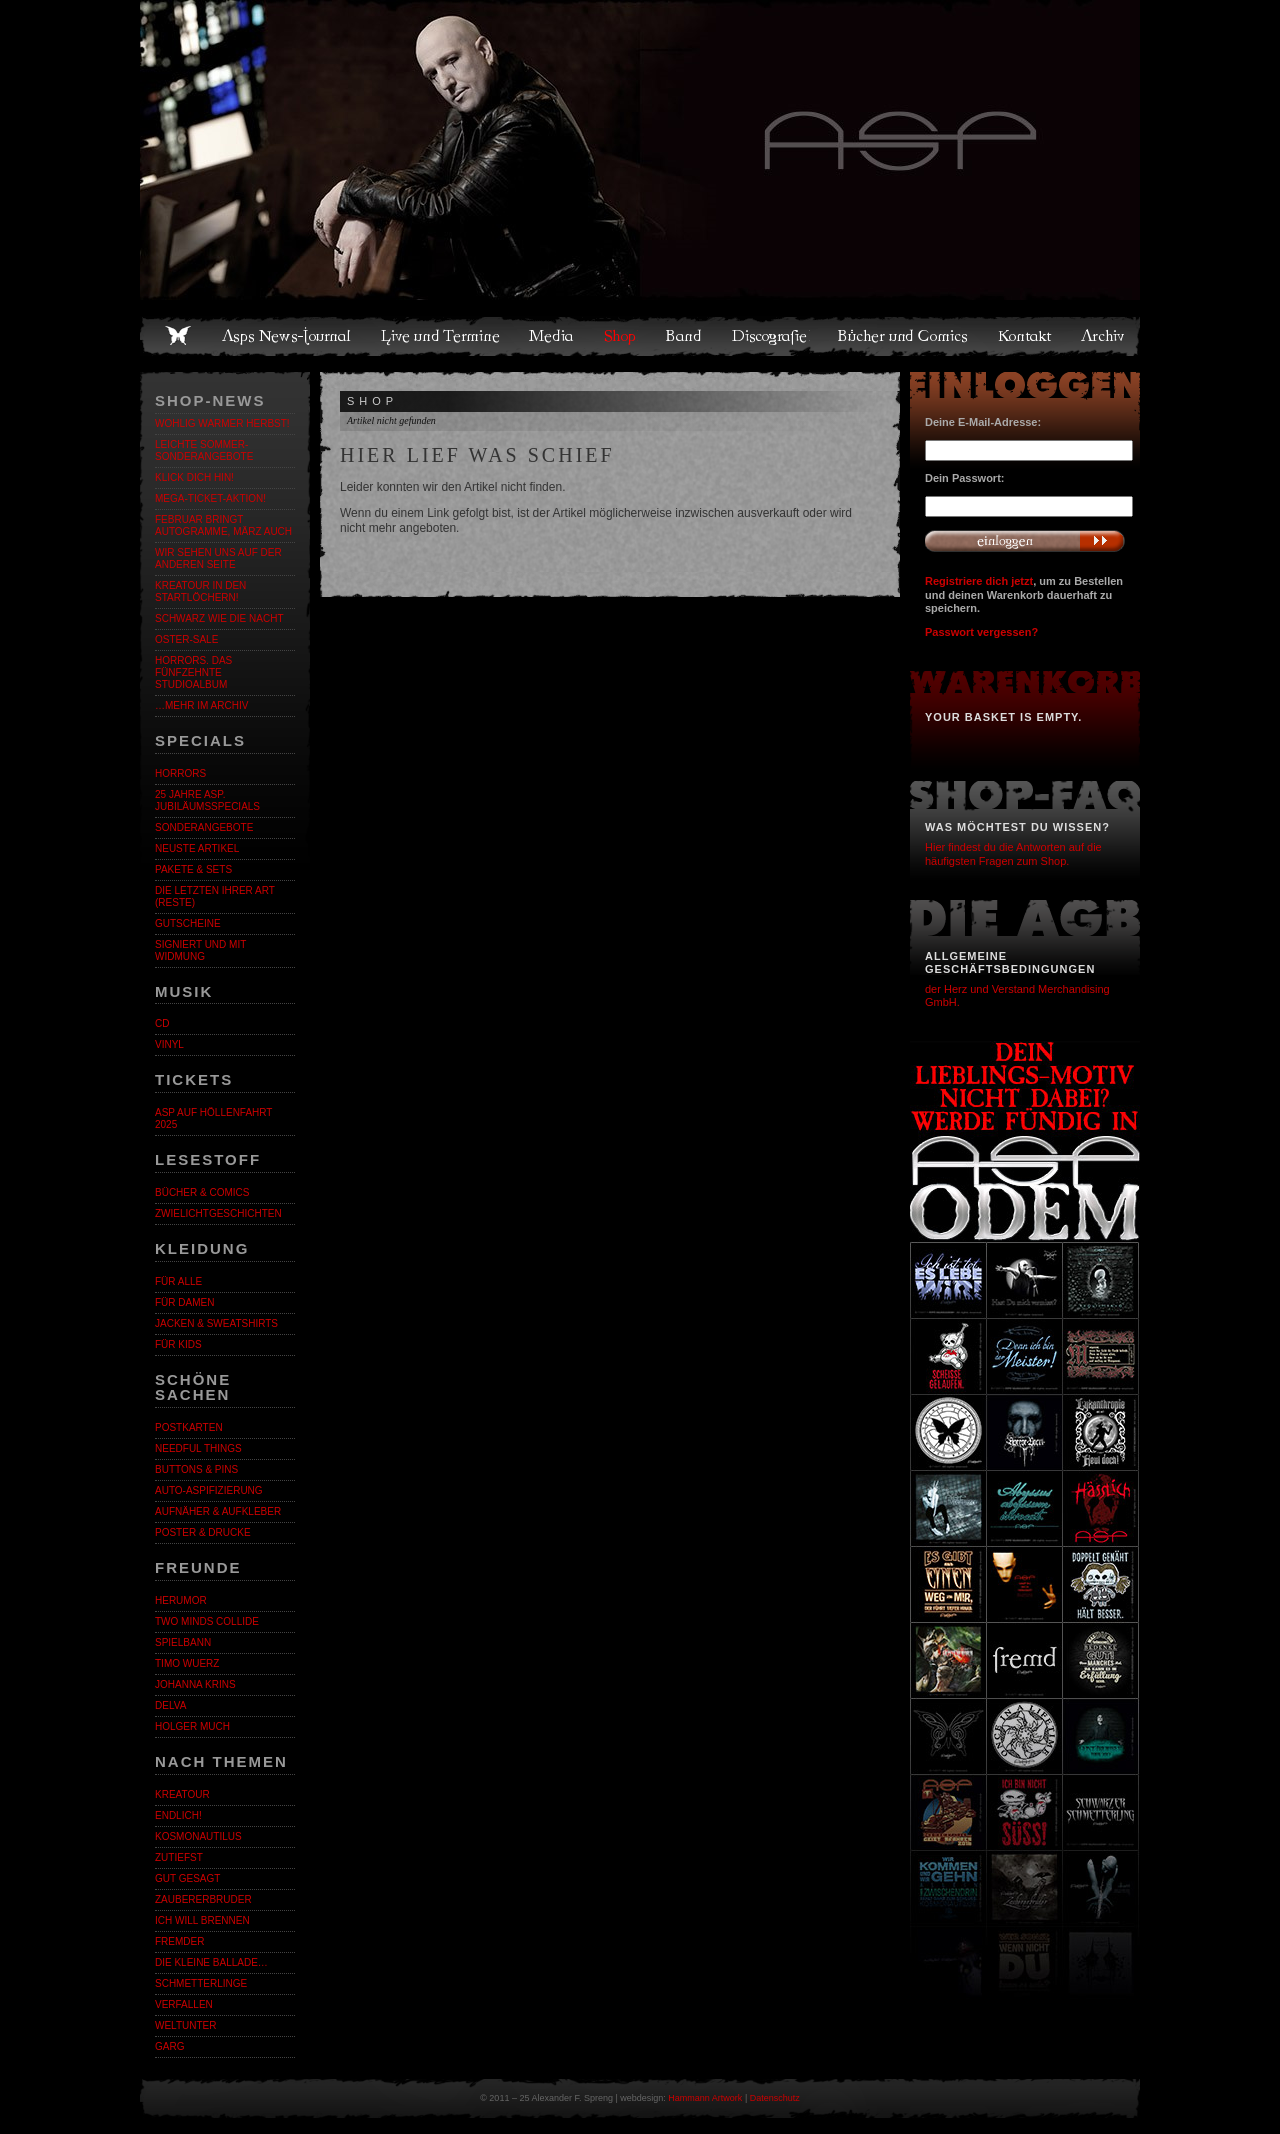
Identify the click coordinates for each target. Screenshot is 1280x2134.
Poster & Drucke (203, 1532)
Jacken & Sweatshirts (216, 1323)
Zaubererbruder (203, 1899)
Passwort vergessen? (981, 632)
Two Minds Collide (207, 1621)
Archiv (1104, 336)
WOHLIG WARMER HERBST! (222, 423)
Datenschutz (775, 2098)
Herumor (181, 1600)
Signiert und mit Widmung (200, 950)
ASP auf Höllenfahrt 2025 (213, 1118)
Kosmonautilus (198, 1836)
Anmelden (1025, 541)
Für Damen (184, 1302)
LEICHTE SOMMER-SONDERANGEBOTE (204, 450)
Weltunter (185, 2025)
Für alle (178, 1281)
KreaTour (182, 1794)
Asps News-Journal (287, 336)
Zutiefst (179, 1857)
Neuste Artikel (197, 848)
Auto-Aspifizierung (209, 1490)
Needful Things (198, 1448)
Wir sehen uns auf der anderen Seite (218, 558)
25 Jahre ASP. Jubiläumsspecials (207, 800)
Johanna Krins (195, 1684)
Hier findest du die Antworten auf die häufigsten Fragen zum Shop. (1013, 853)
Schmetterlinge (201, 1983)
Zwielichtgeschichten (218, 1213)
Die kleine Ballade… (211, 1962)
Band (685, 336)
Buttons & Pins (196, 1469)
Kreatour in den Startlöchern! (200, 591)
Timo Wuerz (187, 1663)
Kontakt (1025, 336)
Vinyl (169, 1044)
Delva (170, 1705)
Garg (169, 2046)
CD (162, 1023)
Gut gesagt (187, 1878)
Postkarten (189, 1427)
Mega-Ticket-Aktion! (210, 498)
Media (552, 336)
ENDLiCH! (178, 1815)
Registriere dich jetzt (979, 581)
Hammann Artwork (705, 2098)
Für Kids (178, 1344)
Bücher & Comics (202, 1192)
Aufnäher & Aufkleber (218, 1511)
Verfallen (184, 2004)
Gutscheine (188, 923)
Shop (621, 336)
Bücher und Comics (904, 336)
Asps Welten (640, 150)
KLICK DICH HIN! (194, 477)
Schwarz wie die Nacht (219, 618)
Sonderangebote (204, 827)
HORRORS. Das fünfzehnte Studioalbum (193, 672)
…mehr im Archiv (201, 705)
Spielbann (183, 1642)
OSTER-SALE (186, 639)
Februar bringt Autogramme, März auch (223, 525)
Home (178, 336)
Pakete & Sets (193, 869)
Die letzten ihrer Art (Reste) (215, 896)
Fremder (179, 1941)
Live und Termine (441, 336)
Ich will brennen (202, 1920)
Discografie (771, 336)
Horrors (180, 773)
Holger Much (192, 1726)
